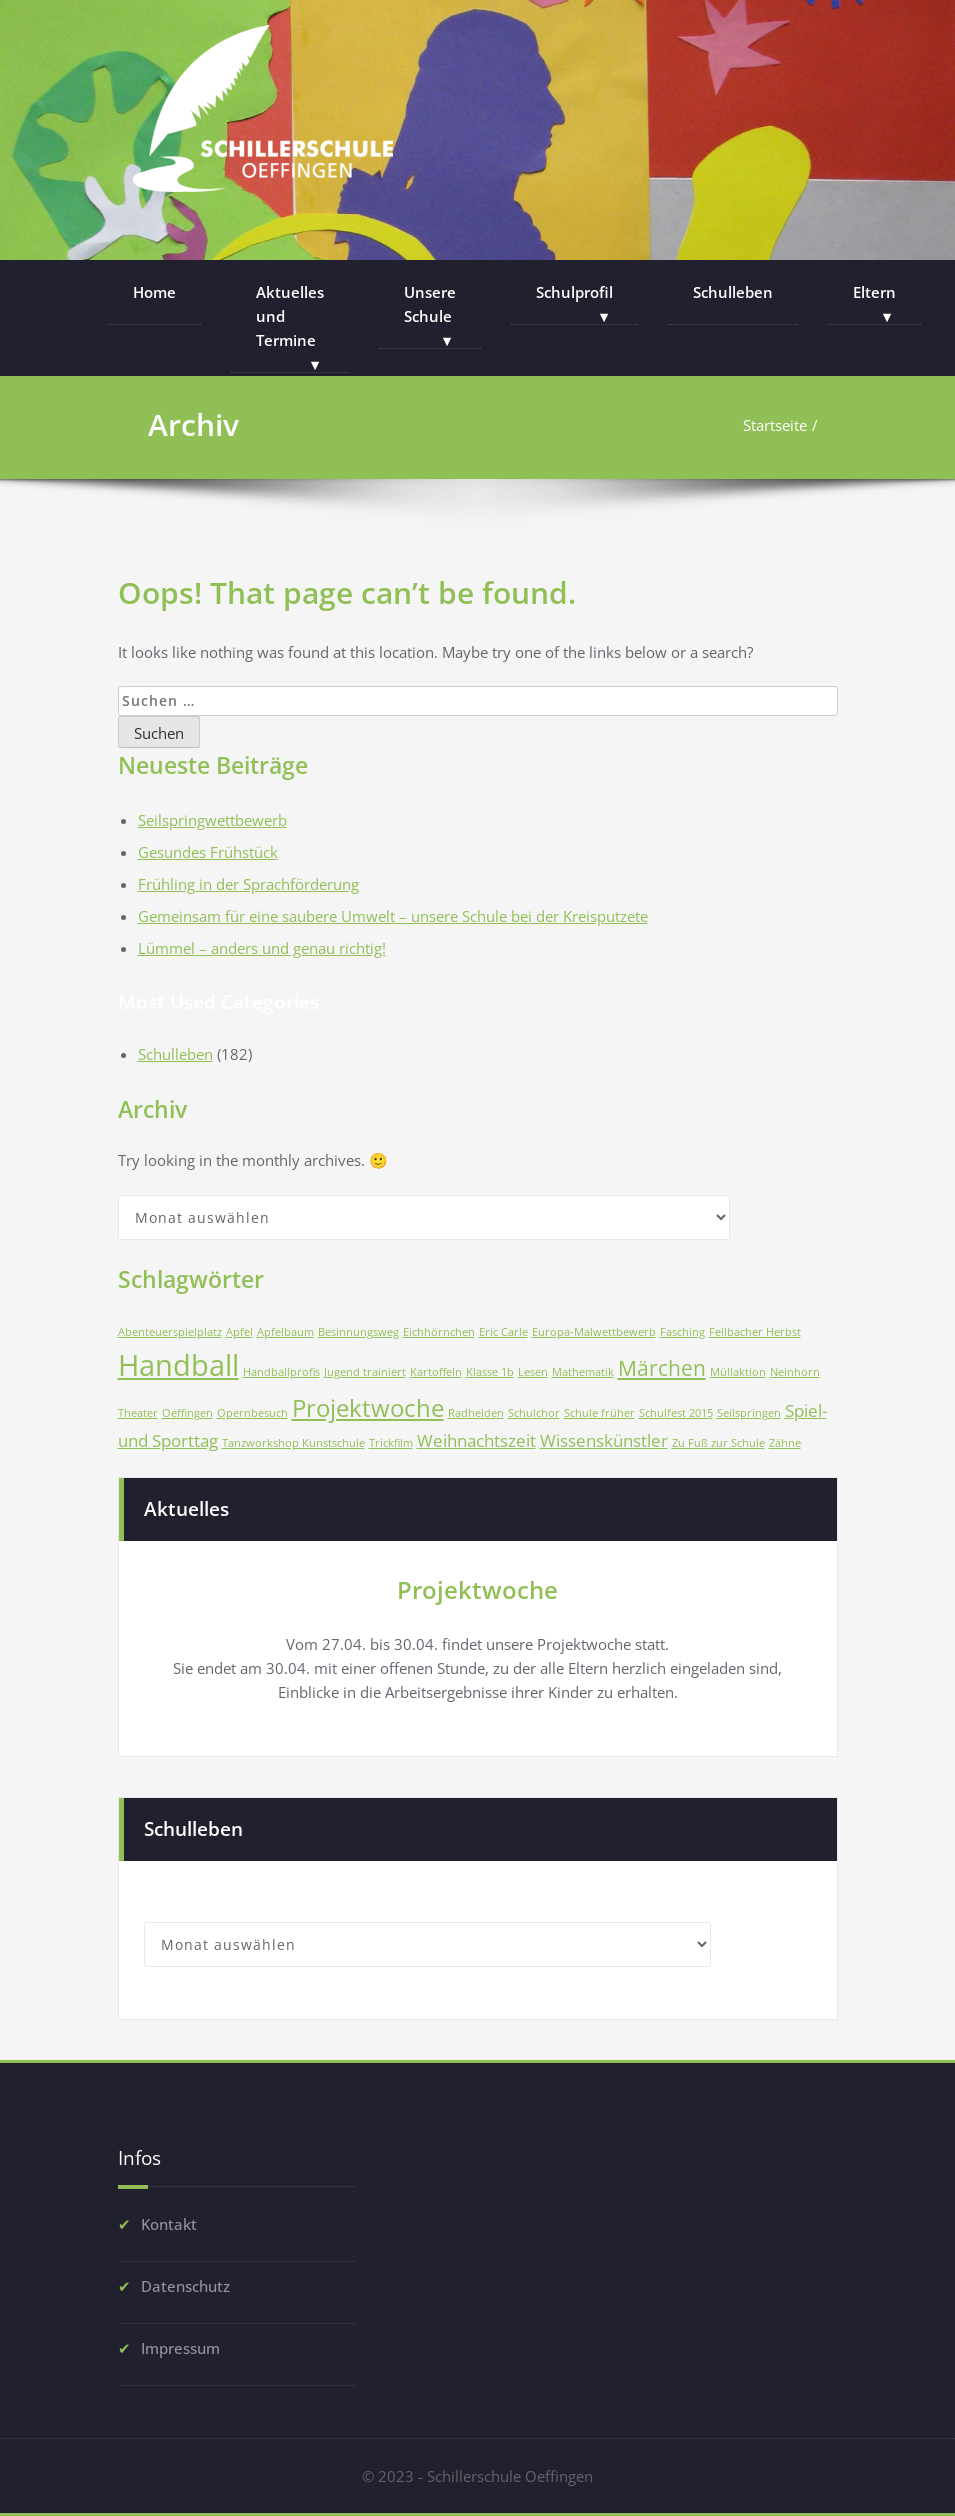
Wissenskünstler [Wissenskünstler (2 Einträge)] (604, 1440)
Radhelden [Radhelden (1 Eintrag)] (476, 1413)
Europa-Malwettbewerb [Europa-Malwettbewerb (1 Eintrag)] (594, 1332)
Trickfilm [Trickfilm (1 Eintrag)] (391, 1443)
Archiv (193, 424)
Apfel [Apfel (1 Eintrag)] (239, 1332)
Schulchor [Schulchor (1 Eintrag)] (534, 1413)
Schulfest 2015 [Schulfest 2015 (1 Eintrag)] (676, 1413)
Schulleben (733, 292)
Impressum (180, 2345)
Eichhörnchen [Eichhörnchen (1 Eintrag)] (439, 1332)
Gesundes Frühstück (208, 852)
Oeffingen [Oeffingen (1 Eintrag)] (187, 1413)
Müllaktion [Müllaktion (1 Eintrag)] (738, 1372)
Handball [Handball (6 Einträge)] (178, 1365)
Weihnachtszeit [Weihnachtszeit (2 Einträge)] (476, 1440)
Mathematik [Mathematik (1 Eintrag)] (583, 1372)
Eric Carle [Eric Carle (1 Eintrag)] (503, 1332)
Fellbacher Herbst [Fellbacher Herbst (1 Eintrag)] (755, 1332)
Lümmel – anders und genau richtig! (262, 948)
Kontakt (169, 2221)
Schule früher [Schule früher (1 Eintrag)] (599, 1413)
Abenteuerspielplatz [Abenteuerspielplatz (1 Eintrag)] (170, 1332)
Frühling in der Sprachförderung (248, 884)
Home (154, 292)
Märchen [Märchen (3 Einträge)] (662, 1368)
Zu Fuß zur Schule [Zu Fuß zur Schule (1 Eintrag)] (718, 1443)
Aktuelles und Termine (290, 316)
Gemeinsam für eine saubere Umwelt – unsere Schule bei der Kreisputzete (393, 916)
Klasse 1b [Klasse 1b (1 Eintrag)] (490, 1372)
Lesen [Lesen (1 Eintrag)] (533, 1372)
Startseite (774, 425)
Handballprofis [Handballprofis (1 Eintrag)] (281, 1372)
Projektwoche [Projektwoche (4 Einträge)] (368, 1407)
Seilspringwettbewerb (212, 820)
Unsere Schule (430, 304)
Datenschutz (185, 2283)
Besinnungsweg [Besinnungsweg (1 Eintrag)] (358, 1332)
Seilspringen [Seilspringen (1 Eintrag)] (749, 1413)
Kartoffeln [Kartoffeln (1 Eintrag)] (436, 1372)
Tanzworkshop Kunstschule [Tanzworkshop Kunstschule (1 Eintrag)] (293, 1443)
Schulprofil (574, 292)
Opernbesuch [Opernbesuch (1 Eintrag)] (252, 1413)
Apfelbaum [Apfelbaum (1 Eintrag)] (285, 1332)
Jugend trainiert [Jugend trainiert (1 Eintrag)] (365, 1372)
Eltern (874, 292)
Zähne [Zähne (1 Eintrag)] (785, 1443)
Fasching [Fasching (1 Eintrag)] (682, 1332)
